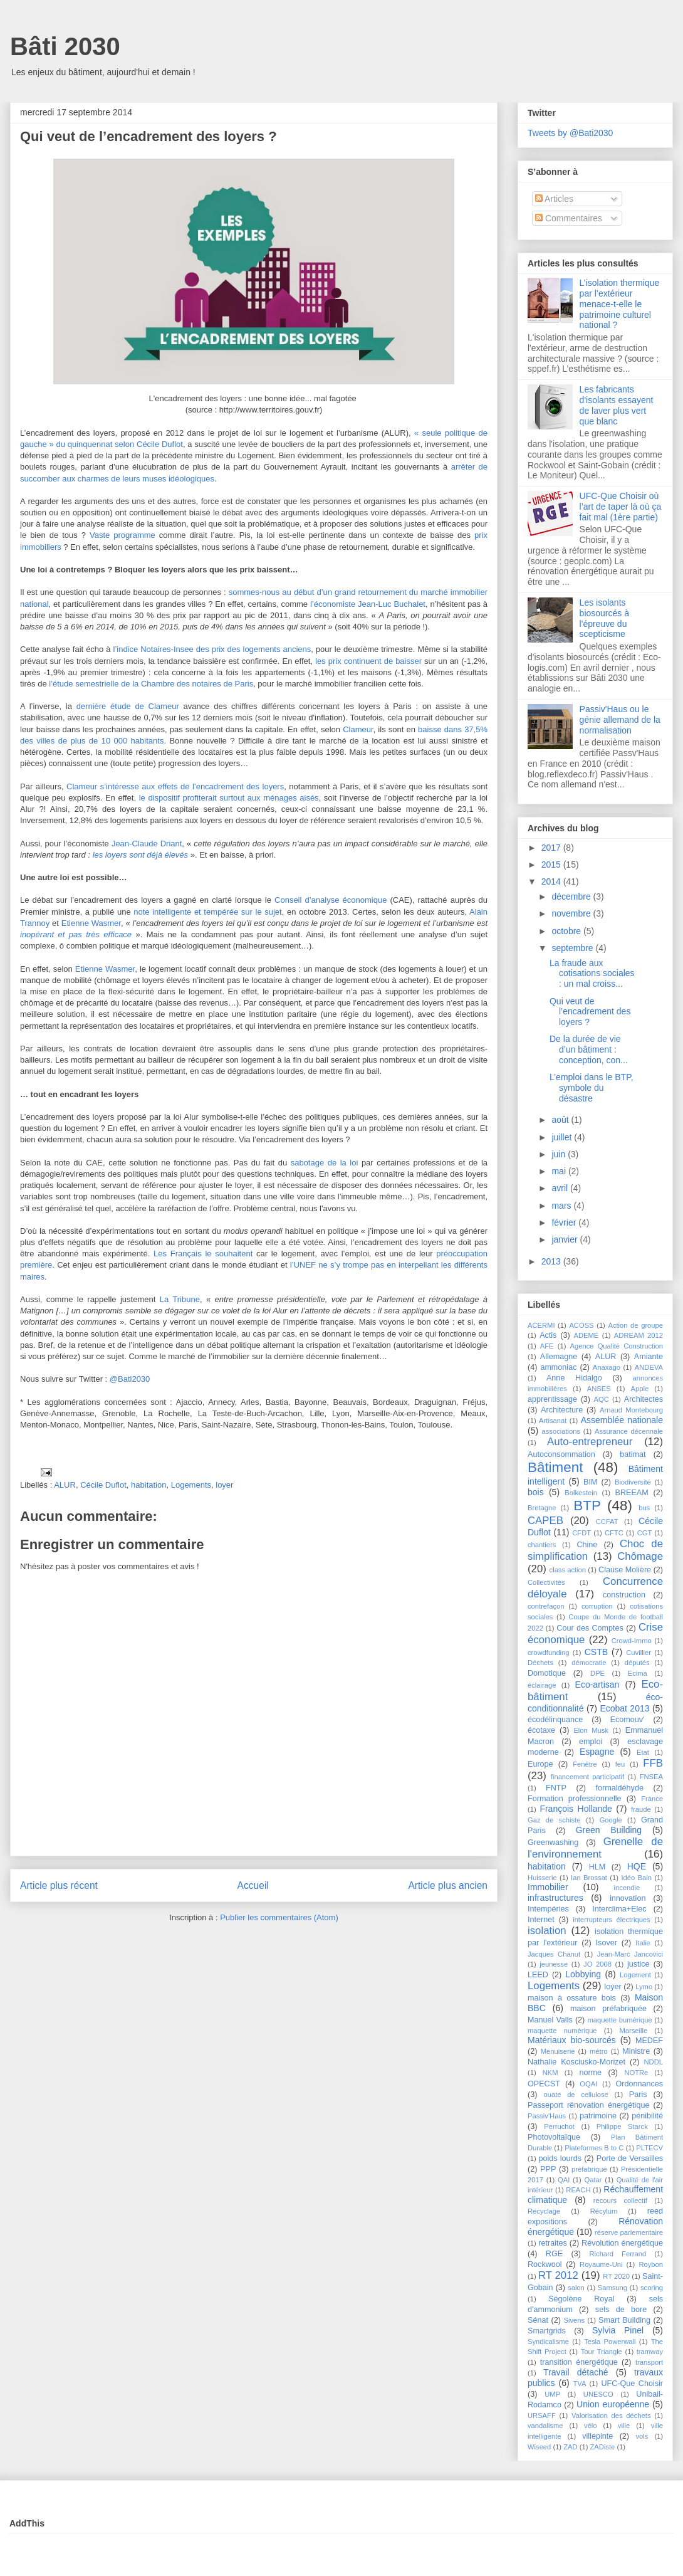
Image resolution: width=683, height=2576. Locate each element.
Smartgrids (547, 2330)
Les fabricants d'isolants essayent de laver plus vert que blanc (617, 405)
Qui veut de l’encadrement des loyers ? (590, 1012)
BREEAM (632, 1492)
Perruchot (559, 2126)
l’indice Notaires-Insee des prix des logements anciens (212, 649)
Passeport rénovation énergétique (588, 2105)
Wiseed (539, 2447)
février (564, 1222)
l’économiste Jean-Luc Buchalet (367, 604)
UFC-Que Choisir (632, 2383)
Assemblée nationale (622, 1420)
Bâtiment (555, 1467)
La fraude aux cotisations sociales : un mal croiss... (592, 973)
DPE (597, 1673)
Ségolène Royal (581, 2299)
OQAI (588, 2084)
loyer (224, 1485)
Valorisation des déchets (610, 2415)
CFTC (614, 1533)
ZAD (570, 2447)
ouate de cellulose (575, 2094)
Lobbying (583, 1974)
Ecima (637, 1673)
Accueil (253, 1885)
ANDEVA (649, 1367)
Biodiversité (633, 1482)
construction (624, 1594)
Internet (541, 1919)
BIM (590, 1482)
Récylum (604, 2211)
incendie (626, 1887)
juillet (562, 1137)
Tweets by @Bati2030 (570, 133)
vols (641, 2436)
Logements (191, 1485)
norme (590, 2072)
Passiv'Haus (547, 2116)
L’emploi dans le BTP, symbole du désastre (591, 1087)
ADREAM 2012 (638, 1335)
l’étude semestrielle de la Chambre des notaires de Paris (151, 683)
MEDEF (649, 2040)
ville (624, 2425)
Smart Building (624, 2320)
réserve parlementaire (629, 2232)
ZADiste (602, 2447)
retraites (552, 2243)
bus (644, 1507)
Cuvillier (638, 1652)
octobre (567, 931)
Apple (640, 1388)
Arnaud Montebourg (631, 1410)
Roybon (651, 2264)
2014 (552, 881)
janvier (565, 1239)
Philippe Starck (622, 2126)
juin (559, 1154)
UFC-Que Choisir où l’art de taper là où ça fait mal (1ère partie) (621, 506)
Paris (638, 2094)
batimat (632, 1454)
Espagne (597, 1752)
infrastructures (555, 1898)
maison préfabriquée (608, 2008)
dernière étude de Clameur (127, 706)
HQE (636, 1866)
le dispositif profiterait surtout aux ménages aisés (229, 797)
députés (637, 1662)
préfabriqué (589, 2169)
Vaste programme (122, 535)
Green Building (609, 1830)
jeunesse (554, 1964)
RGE (554, 2253)
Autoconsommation (561, 1454)
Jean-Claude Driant (147, 843)
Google (611, 1820)
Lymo (643, 1986)
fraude (641, 1809)
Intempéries (548, 1909)
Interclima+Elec (619, 1909)
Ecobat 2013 (624, 1708)
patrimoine (598, 2115)
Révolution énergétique (622, 2243)
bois (536, 1492)
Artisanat (552, 1420)
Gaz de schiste (554, 1820)
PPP (548, 2169)
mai (559, 1171)
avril (560, 1188)
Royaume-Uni (601, 2264)
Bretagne (542, 1507)
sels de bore (621, 2309)
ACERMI (541, 1325)
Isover (606, 1942)
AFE (547, 1346)
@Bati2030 (130, 1379)
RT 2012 (558, 2275)
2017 (552, 848)
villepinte (597, 2436)
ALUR (65, 1485)
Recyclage (544, 2211)
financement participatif (587, 1776)
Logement (635, 1975)
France (652, 1798)
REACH (578, 2190)
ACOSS (581, 1325)
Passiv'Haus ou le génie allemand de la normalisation (620, 719)
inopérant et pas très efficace (76, 934)
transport (649, 2362)
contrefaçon (546, 1606)
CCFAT (607, 1521)
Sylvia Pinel (618, 2330)
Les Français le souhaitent (203, 1253)
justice (638, 1964)
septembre (573, 948)
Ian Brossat (589, 1877)
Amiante (648, 1356)
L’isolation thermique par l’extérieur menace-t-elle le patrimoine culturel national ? (620, 304)
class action (568, 1570)
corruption (597, 1606)
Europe (540, 1764)
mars (562, 1206)
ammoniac (558, 1367)
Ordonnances (639, 2083)
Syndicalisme (548, 2341)
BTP (587, 1505)
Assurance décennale (629, 1431)
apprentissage (552, 1399)
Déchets (540, 1662)
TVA (580, 2383)
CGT (644, 1533)
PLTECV (649, 2148)
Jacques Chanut (554, 1954)
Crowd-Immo (632, 1640)
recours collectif (620, 2200)
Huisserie (542, 1877)
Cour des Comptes (589, 1628)
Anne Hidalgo (574, 1378)
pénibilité (647, 2115)
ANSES (599, 1388)
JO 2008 (597, 1964)
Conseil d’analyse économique (330, 900)
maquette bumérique (619, 2020)
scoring (651, 2287)
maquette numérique (562, 2030)
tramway (650, 2351)
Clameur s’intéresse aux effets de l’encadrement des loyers (175, 786)
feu (620, 1764)
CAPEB (545, 1521)
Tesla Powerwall (609, 2341)
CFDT (581, 1533)
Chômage (640, 1556)
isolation (547, 1931)
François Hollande (576, 1809)
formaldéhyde (620, 1788)
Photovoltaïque (554, 2137)
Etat (643, 1752)
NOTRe (636, 2072)
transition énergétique (579, 2362)
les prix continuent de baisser (368, 661)
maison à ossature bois (572, 1998)
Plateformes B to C (594, 2148)
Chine (586, 1544)
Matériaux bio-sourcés (572, 2040)
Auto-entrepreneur (589, 1442)
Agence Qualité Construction (616, 1346)
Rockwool (545, 2264)
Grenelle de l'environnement (595, 1848)
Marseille (633, 2030)
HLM (597, 1867)
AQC (601, 1399)
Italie (642, 1943)
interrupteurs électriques (611, 1919)
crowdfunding (549, 1652)
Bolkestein (581, 1492)
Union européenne (612, 2404)
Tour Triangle (601, 2351)
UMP (552, 2394)
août (561, 1120)
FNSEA (651, 1776)
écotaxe (541, 1730)
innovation (627, 1898)
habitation (148, 1485)
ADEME (585, 1335)
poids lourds (559, 2158)
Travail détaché (575, 2372)
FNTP (556, 1788)
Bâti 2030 (65, 46)
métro (599, 2051)
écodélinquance (555, 1719)
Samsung (612, 2287)
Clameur (358, 729)
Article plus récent (59, 1885)
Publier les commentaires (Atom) (279, 1917)
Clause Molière (624, 1569)
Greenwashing (553, 1842)
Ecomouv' (627, 1719)
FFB (653, 1763)
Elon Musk (590, 1730)
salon (576, 2287)
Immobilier (548, 1887)
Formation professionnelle (575, 1798)
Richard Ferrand (617, 2254)
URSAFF (542, 2415)
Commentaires (568, 218)
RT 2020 (616, 2276)
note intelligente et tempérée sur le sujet (207, 912)
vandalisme (545, 2425)
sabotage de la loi (324, 1162)
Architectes (643, 1399)
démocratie (588, 1662)
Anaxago (606, 1367)
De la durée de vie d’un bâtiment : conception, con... (589, 1049)
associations (561, 1431)
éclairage (542, 1685)
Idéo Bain (636, 1877)
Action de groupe (635, 1325)
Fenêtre (585, 1764)
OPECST (544, 2083)
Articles (554, 199)
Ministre (636, 2051)
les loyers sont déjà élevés (140, 855)
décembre (572, 896)
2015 (552, 865)
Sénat (538, 2320)
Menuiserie (558, 2051)
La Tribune (180, 1299)
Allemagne (559, 1356)
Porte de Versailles (630, 2158)
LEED (538, 1974)
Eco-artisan (597, 1685)
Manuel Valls (550, 2020)
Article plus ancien (447, 1885)
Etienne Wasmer (91, 923)
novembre (572, 913)
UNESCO (598, 2394)
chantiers (542, 1544)
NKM (550, 2072)
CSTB (596, 1652)
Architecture (562, 1410)
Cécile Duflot (103, 1485)
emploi (590, 1741)
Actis (548, 1335)
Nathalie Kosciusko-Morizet (576, 2062)
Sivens (574, 2320)
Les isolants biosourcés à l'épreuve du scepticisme (604, 618)
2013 (552, 1261)
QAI (564, 2180)
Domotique (547, 1673)
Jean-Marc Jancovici (630, 1954)
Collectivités (546, 1582)
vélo (590, 2425)
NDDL (653, 2062)
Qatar (593, 2180)
